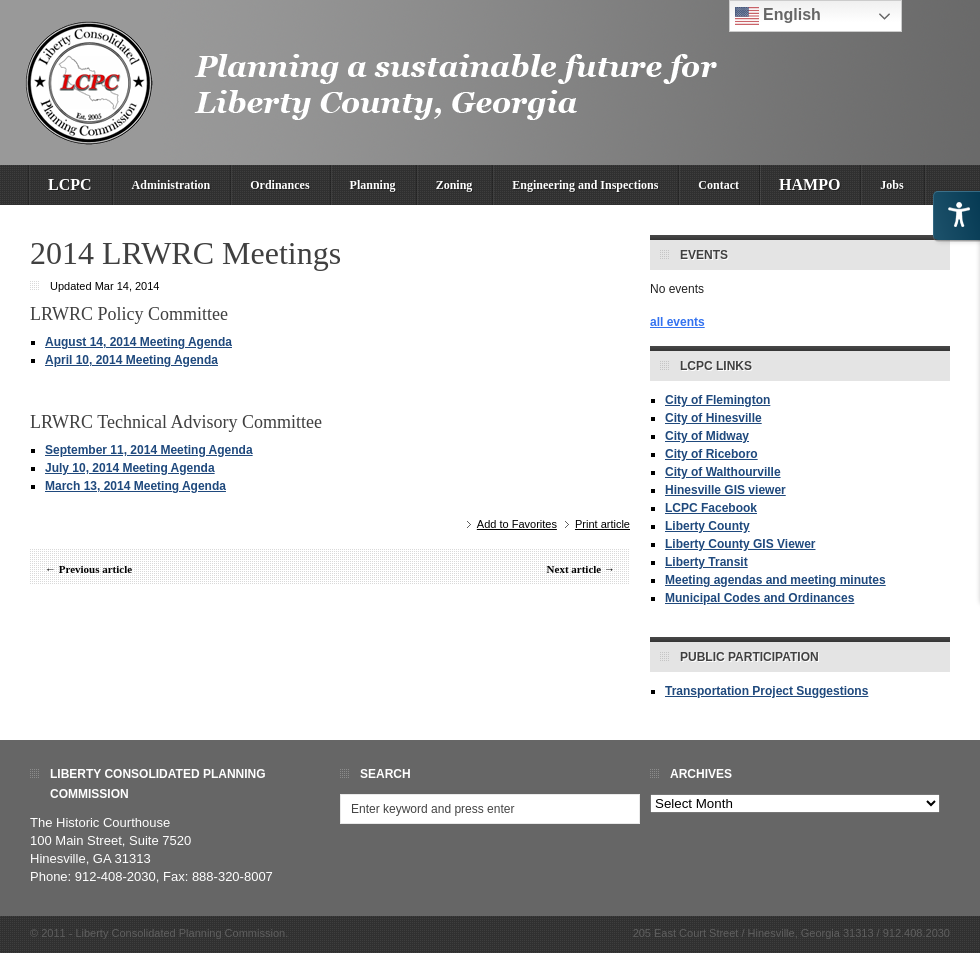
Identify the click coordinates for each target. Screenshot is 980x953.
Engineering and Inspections (585, 185)
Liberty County (707, 526)
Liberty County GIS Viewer (740, 544)
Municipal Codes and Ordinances (759, 598)
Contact (718, 185)
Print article (602, 524)
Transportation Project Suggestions (766, 691)
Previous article (95, 569)
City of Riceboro (711, 454)
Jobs (891, 185)
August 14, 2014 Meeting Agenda (138, 342)
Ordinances (279, 185)
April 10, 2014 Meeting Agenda (131, 360)
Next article (574, 569)
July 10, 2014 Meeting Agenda (130, 468)
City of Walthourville (723, 472)
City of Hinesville (713, 418)
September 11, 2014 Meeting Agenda (149, 450)
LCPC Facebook (711, 508)
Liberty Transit (706, 562)
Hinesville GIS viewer (725, 490)
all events (677, 322)
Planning (373, 185)
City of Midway (707, 436)
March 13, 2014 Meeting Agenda (135, 486)
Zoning (454, 185)
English (778, 16)
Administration (171, 185)
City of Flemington (717, 400)
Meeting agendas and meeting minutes (775, 580)
